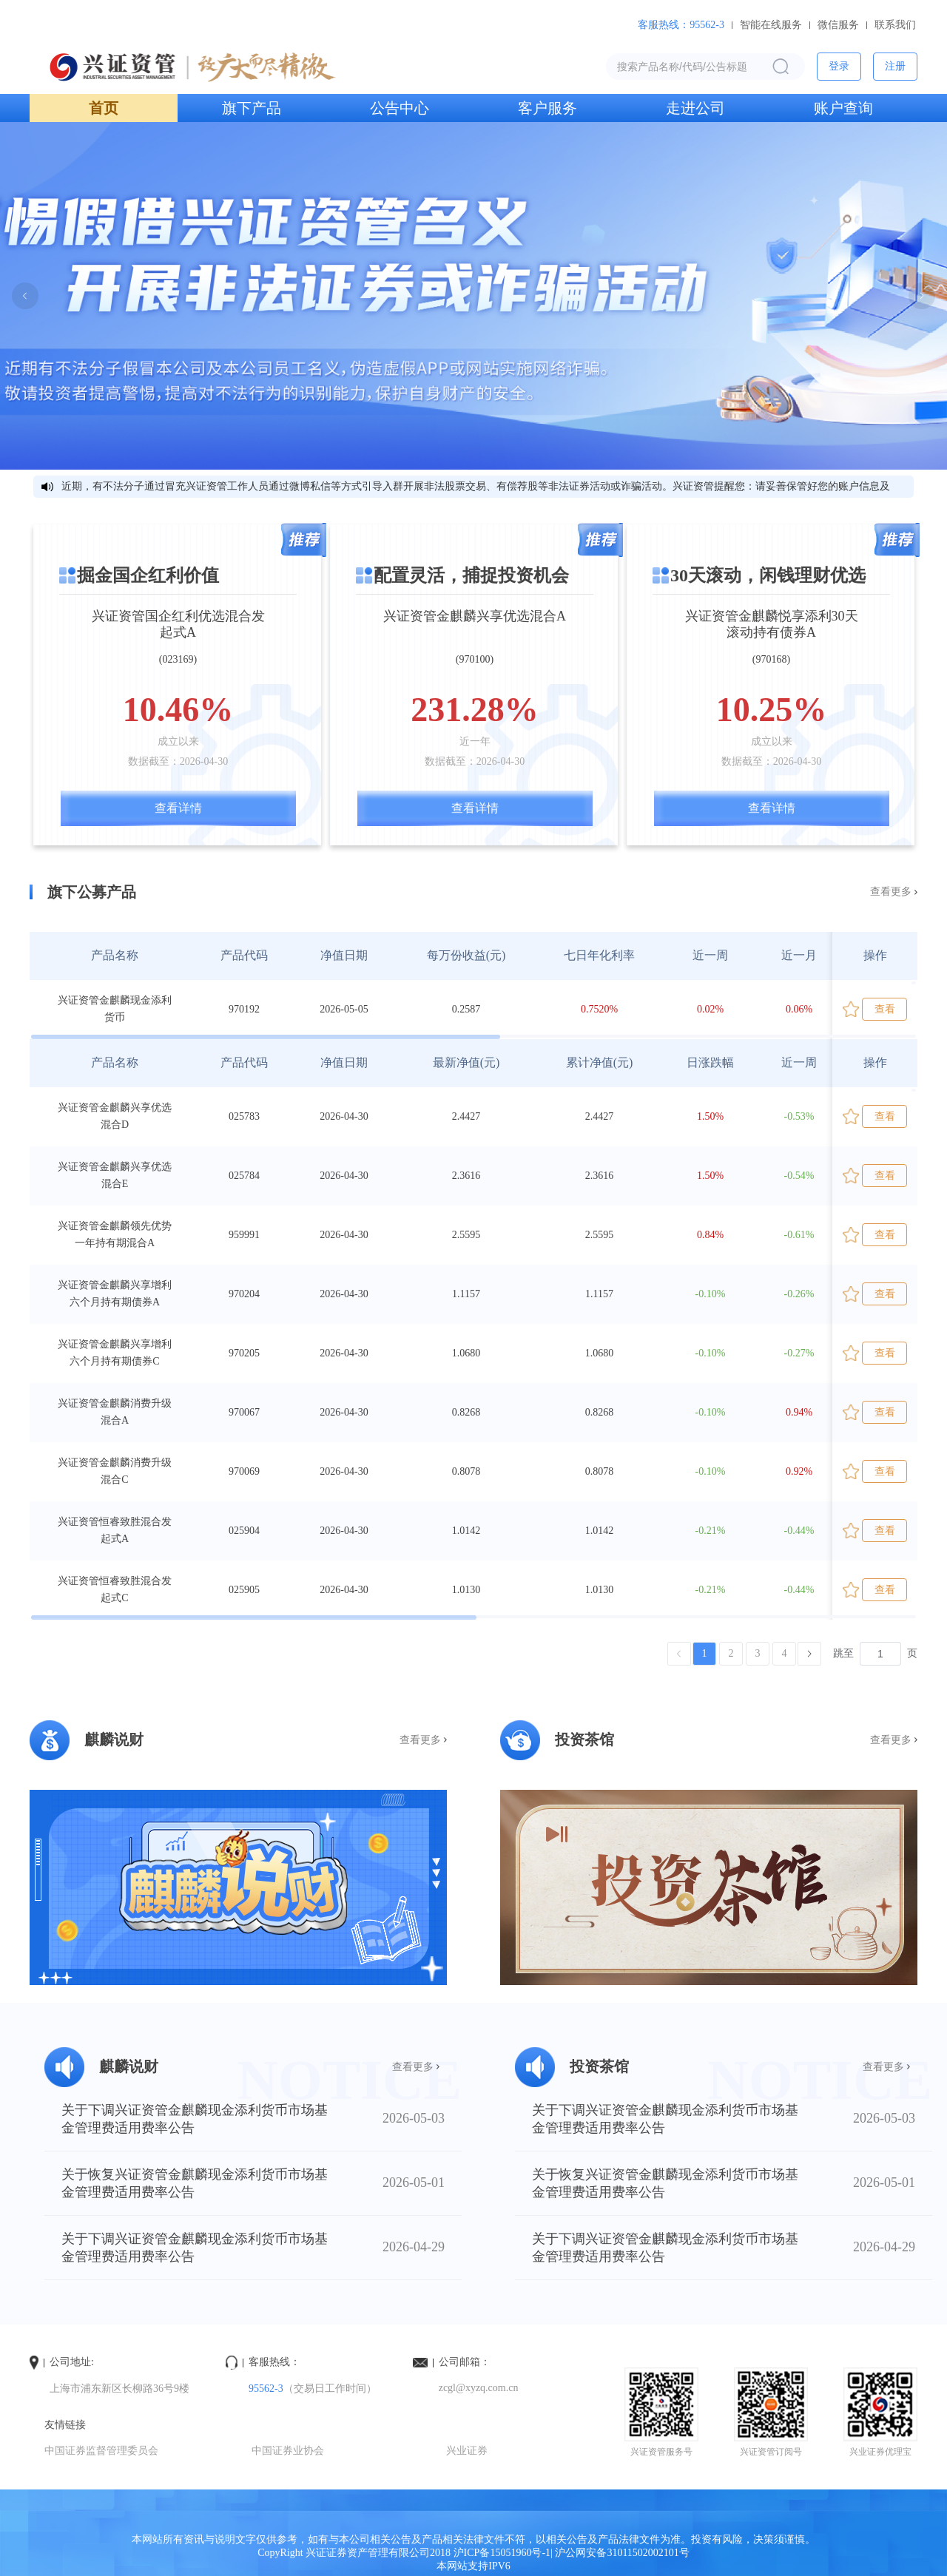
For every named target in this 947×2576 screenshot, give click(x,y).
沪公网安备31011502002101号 (622, 2552)
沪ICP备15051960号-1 (502, 2552)
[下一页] (809, 1654)
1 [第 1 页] (704, 1653)
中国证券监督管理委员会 (101, 2450)
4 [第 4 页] (784, 1653)
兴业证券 (467, 2450)
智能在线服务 (771, 24)
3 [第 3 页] (758, 1653)
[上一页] (679, 1654)
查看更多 (890, 891)
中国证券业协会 (288, 2450)
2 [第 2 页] (731, 1653)
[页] (880, 1654)
